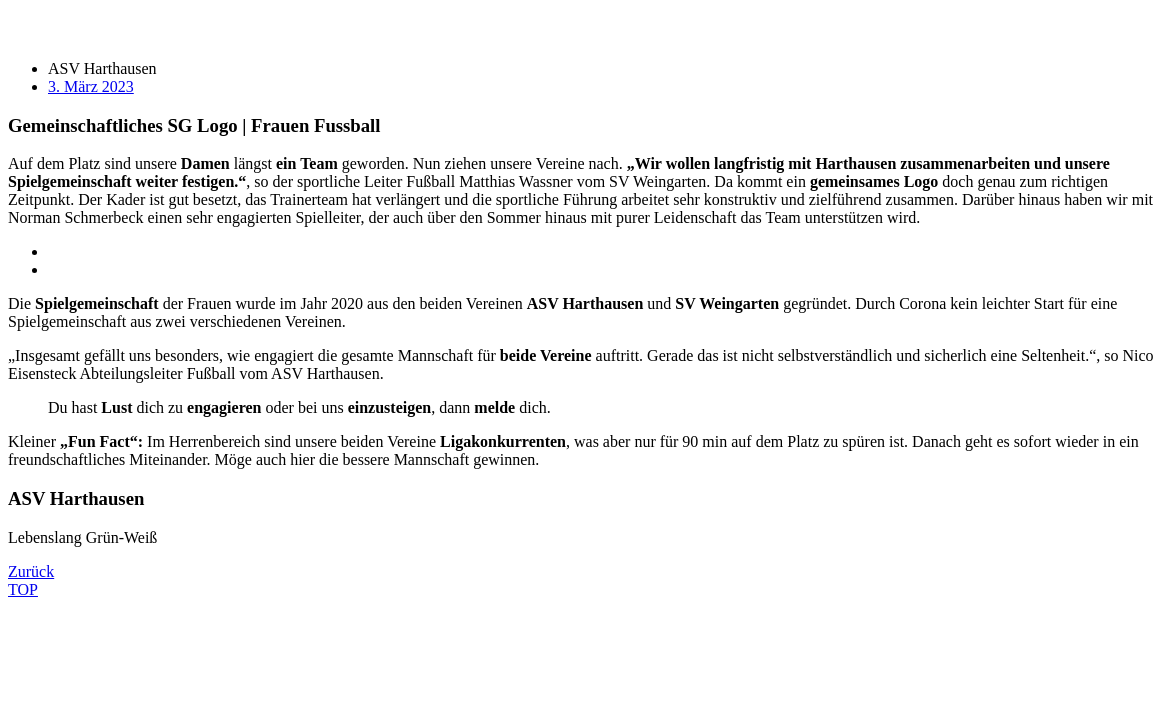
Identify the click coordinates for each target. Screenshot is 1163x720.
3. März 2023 (91, 86)
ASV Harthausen (102, 68)
